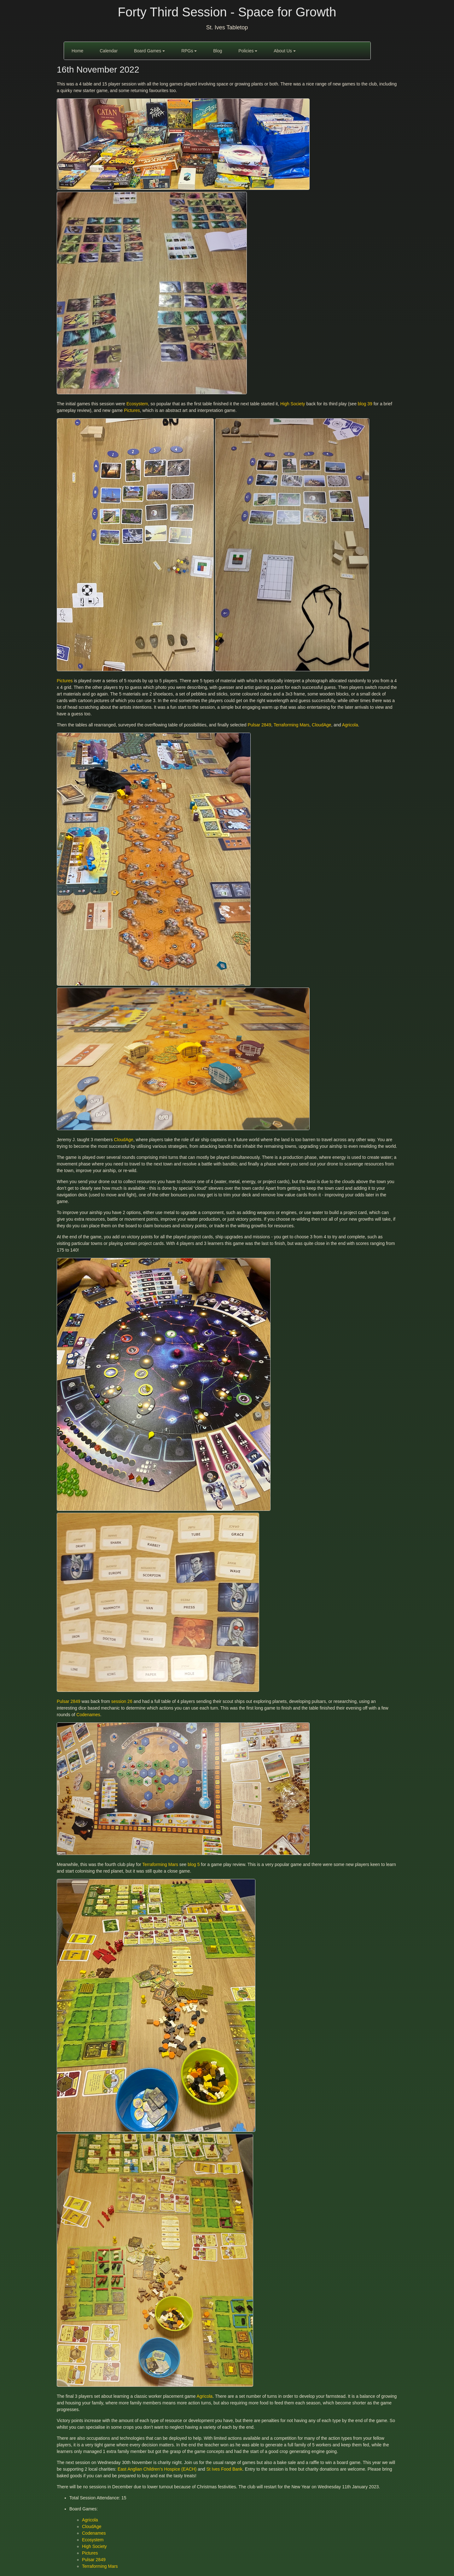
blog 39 (365, 403)
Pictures (132, 410)
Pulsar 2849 (259, 724)
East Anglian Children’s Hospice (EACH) (157, 2469)
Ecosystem (137, 403)
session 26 (121, 1701)
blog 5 (194, 1864)
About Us (284, 50)
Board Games (149, 50)
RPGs (189, 50)
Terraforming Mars (292, 724)
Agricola (350, 724)
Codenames (88, 1714)
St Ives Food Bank (224, 2469)
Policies (247, 50)
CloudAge (321, 724)
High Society (292, 403)
